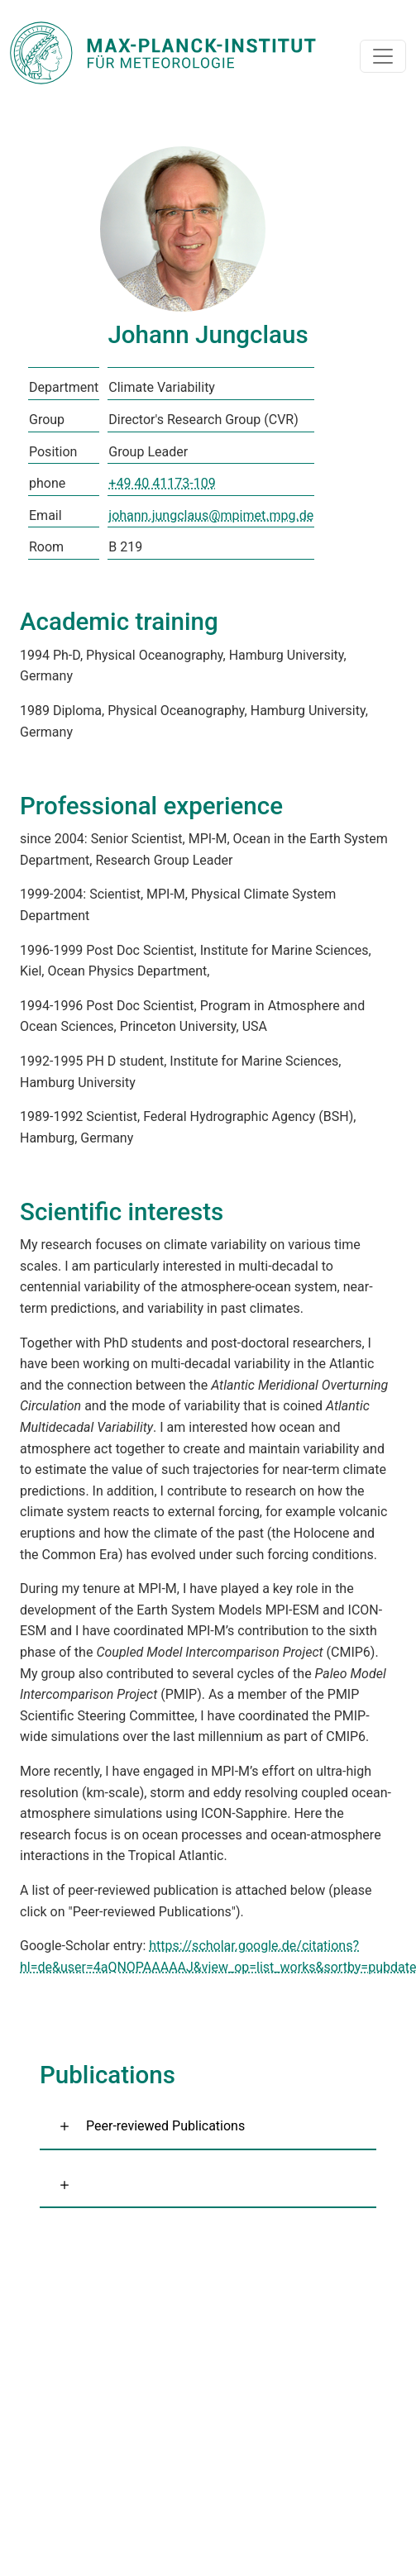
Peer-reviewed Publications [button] (165, 2126)
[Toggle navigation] (383, 56)
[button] (208, 2185)
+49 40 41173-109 (161, 483)
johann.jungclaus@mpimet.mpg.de (210, 515)
